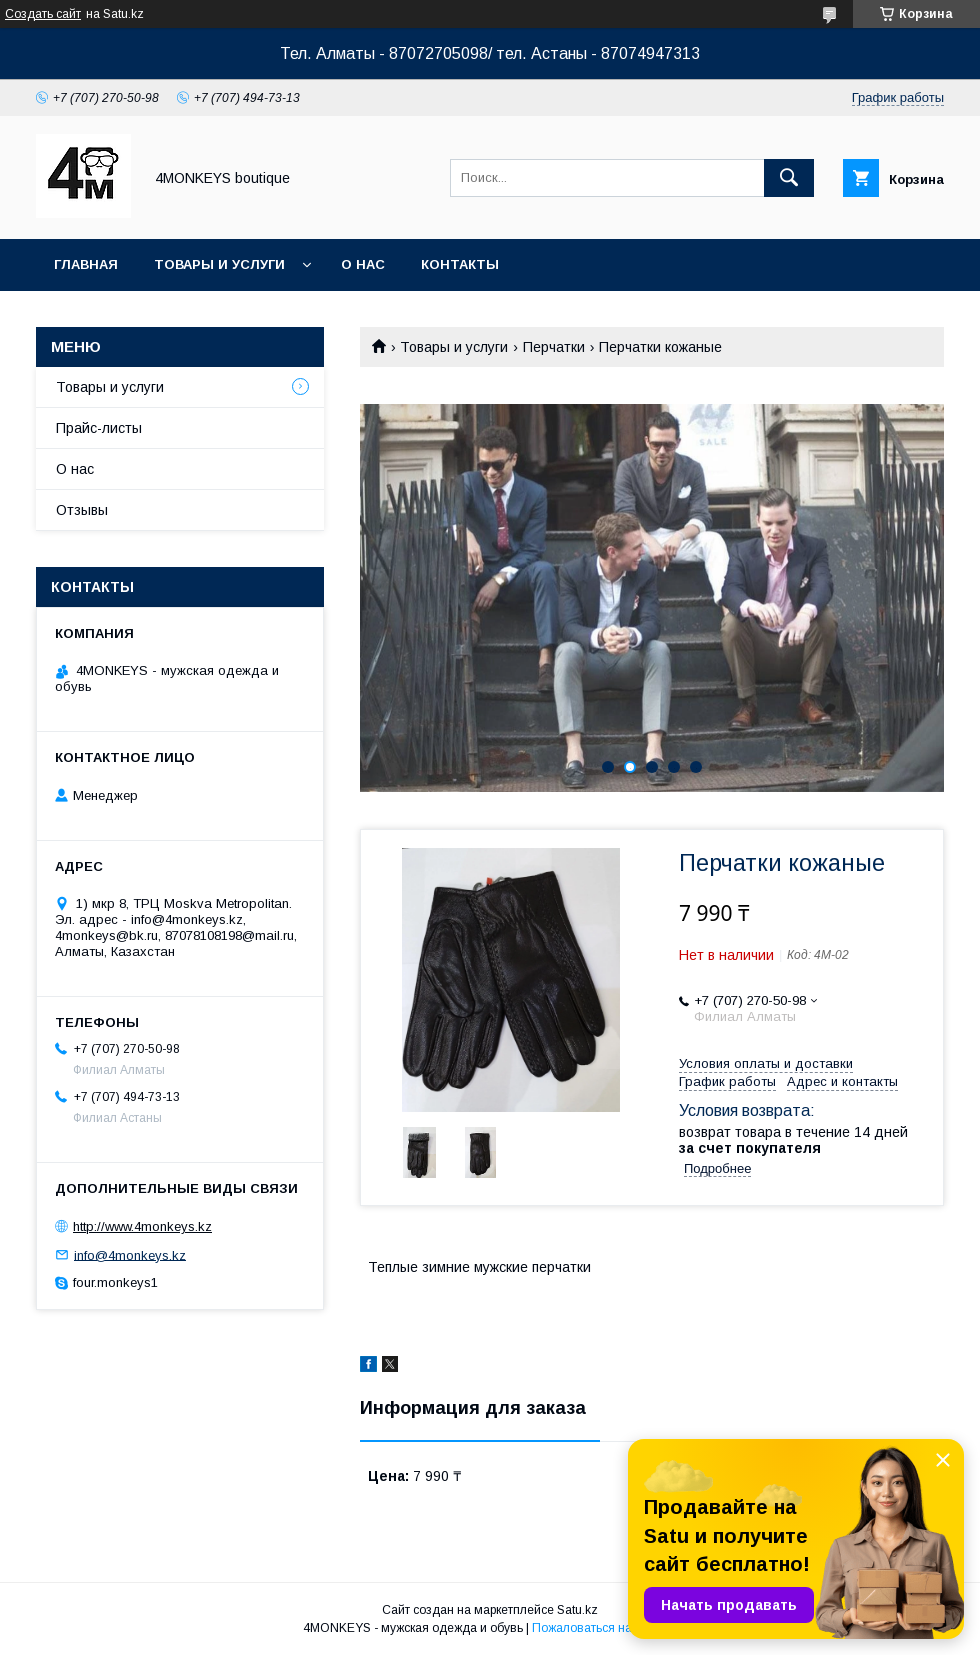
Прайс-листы (99, 428)
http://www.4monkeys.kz (142, 1226)
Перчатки (554, 347)
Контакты (460, 264)
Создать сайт (43, 14)
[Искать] (789, 178)
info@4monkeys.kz (130, 1254)
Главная (86, 264)
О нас (363, 264)
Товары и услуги (219, 264)
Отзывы (82, 510)
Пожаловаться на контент (605, 1628)
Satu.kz (577, 1610)
